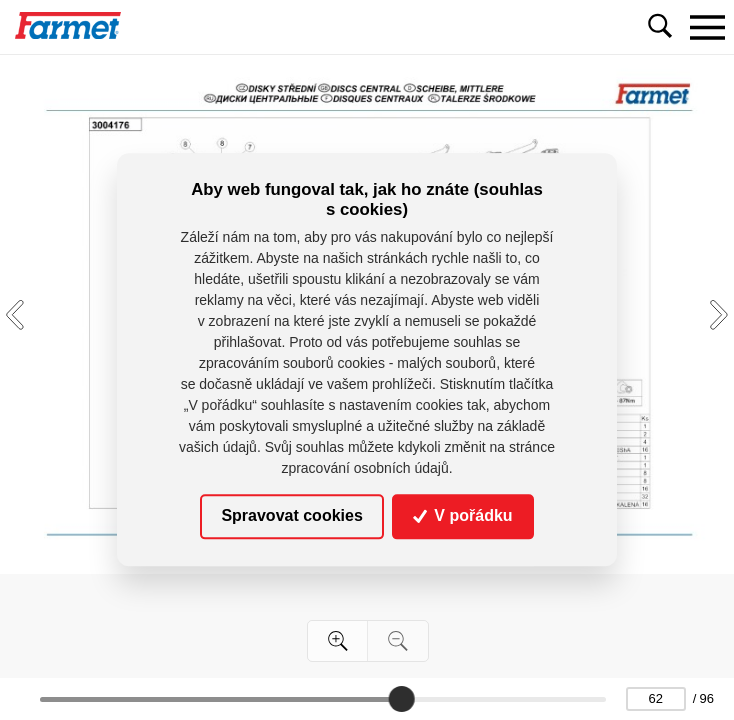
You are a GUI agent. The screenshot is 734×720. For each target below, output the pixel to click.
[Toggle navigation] (707, 27)
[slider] (401, 699)
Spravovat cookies (291, 516)
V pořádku (463, 516)
